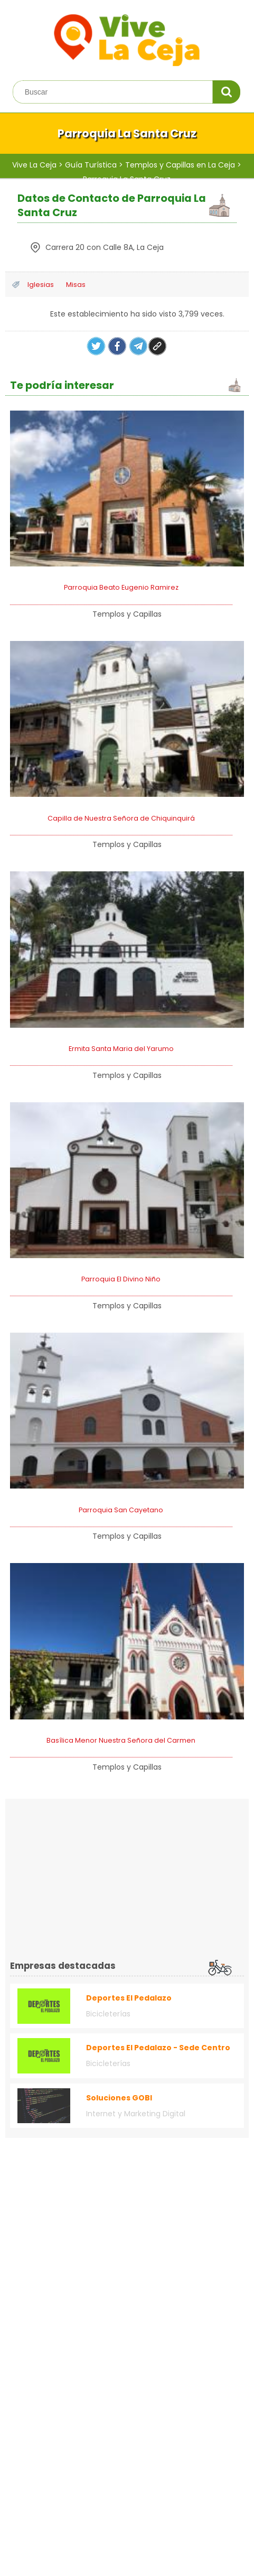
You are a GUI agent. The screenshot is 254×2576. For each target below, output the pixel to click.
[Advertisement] (98, 1877)
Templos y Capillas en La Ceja (180, 165)
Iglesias (40, 284)
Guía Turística (91, 165)
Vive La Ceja (34, 165)
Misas (75, 284)
